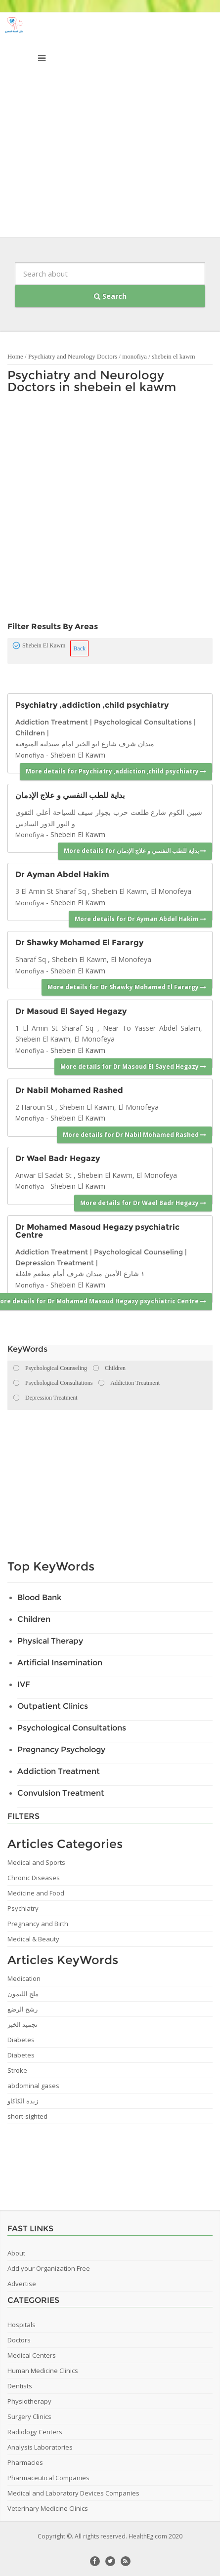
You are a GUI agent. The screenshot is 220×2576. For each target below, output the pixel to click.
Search (110, 296)
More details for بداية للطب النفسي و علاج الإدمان (135, 850)
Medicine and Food (35, 1893)
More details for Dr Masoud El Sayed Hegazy (133, 1066)
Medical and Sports (36, 1862)
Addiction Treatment (51, 722)
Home (15, 356)
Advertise (21, 2283)
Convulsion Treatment (60, 1793)
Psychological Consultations (143, 722)
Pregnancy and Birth (37, 1923)
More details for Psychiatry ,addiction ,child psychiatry (116, 771)
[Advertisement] (110, 127)
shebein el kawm (173, 356)
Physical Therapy (50, 1641)
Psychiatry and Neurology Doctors (72, 356)
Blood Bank (39, 1597)
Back (79, 648)
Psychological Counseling (138, 1252)
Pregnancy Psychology (61, 1749)
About (16, 2253)
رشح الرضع (22, 2009)
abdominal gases (33, 2085)
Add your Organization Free (48, 2268)
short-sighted (27, 2116)
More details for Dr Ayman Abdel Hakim (140, 919)
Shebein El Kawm (77, 755)
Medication (24, 1978)
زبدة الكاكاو (22, 2100)
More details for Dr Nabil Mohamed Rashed (134, 1134)
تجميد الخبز (22, 2024)
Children (30, 732)
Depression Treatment (54, 1262)
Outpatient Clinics (52, 1706)
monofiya (134, 356)
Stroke (17, 2070)
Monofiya (29, 755)
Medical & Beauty (33, 1938)
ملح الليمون (23, 1993)
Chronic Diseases (33, 1877)
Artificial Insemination (59, 1662)
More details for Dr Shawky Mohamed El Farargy (126, 987)
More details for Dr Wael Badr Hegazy (143, 1203)
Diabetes (21, 2039)
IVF (23, 1684)
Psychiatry (23, 1908)
